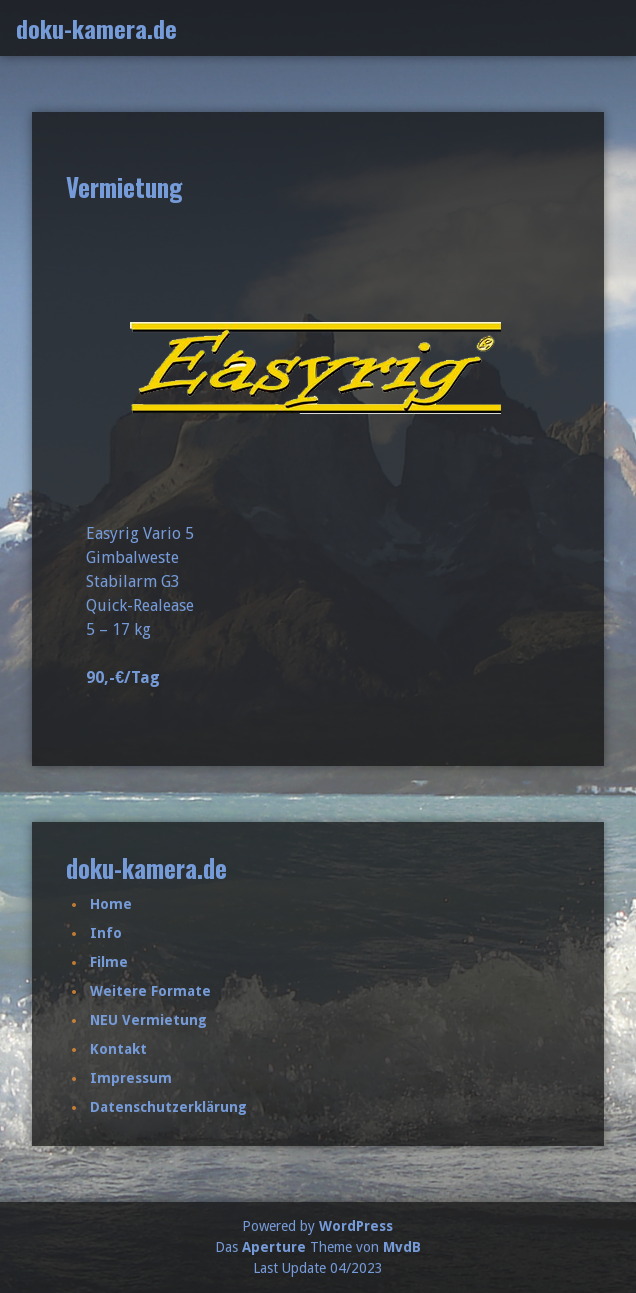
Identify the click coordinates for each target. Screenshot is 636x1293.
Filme (109, 962)
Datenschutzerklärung (168, 1107)
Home (111, 904)
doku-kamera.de (96, 28)
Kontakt (118, 1049)
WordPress (356, 1226)
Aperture (274, 1247)
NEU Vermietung (148, 1020)
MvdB (402, 1247)
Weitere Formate (150, 991)
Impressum (131, 1078)
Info (106, 933)
